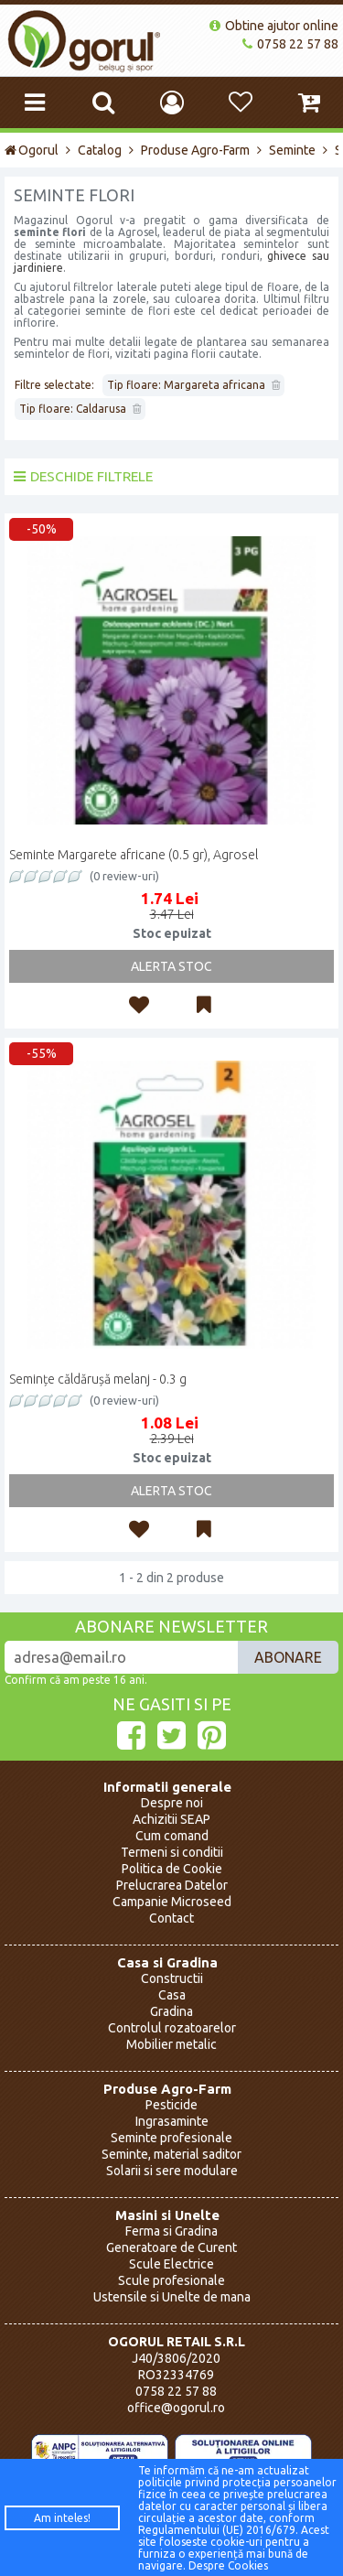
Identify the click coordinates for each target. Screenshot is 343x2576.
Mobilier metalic (171, 2044)
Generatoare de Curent (171, 2247)
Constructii (172, 1978)
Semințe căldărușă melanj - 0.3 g (98, 1379)
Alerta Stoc (171, 966)
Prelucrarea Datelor (172, 1885)
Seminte (292, 150)
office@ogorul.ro (176, 2407)
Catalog (100, 150)
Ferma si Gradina (171, 2231)
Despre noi (172, 1802)
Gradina (171, 2011)
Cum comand (172, 1835)
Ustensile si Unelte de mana (172, 2297)
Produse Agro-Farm (195, 150)
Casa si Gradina (167, 1962)
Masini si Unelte (167, 2215)
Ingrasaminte (172, 2121)
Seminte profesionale (171, 2137)
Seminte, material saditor (171, 2154)
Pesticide (171, 2104)
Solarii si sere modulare (172, 2170)
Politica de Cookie (172, 1868)
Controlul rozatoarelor (172, 2028)
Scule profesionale (171, 2280)
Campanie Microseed (172, 1901)
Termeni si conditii (172, 1852)
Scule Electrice (171, 2264)
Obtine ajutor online (273, 25)
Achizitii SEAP (171, 1819)
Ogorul (32, 150)
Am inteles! (62, 2518)
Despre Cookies (228, 2565)
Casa (172, 1995)
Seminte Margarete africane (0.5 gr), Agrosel (133, 854)
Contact (171, 1918)
